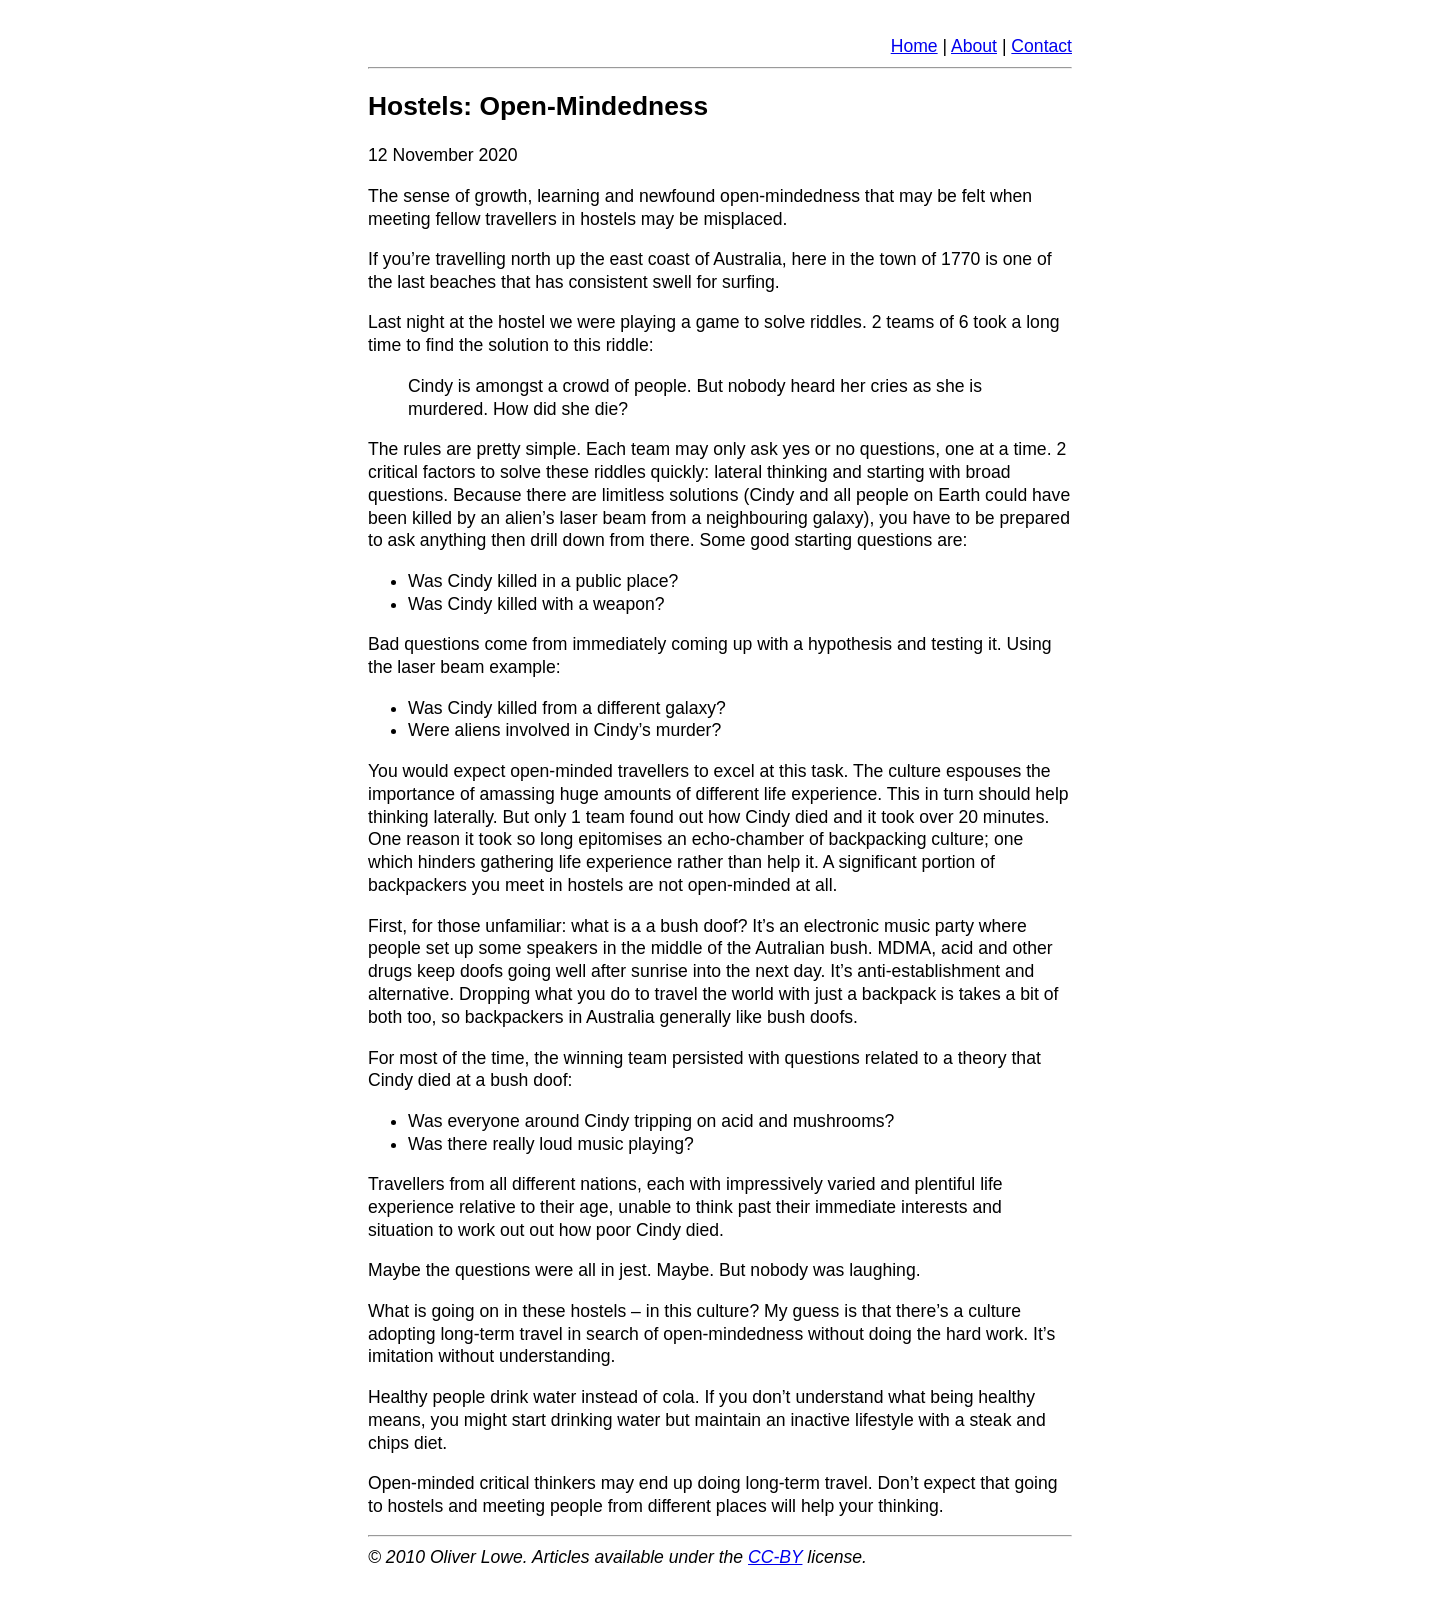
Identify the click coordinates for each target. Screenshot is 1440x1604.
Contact (1041, 46)
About (974, 46)
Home (914, 46)
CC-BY (775, 1557)
